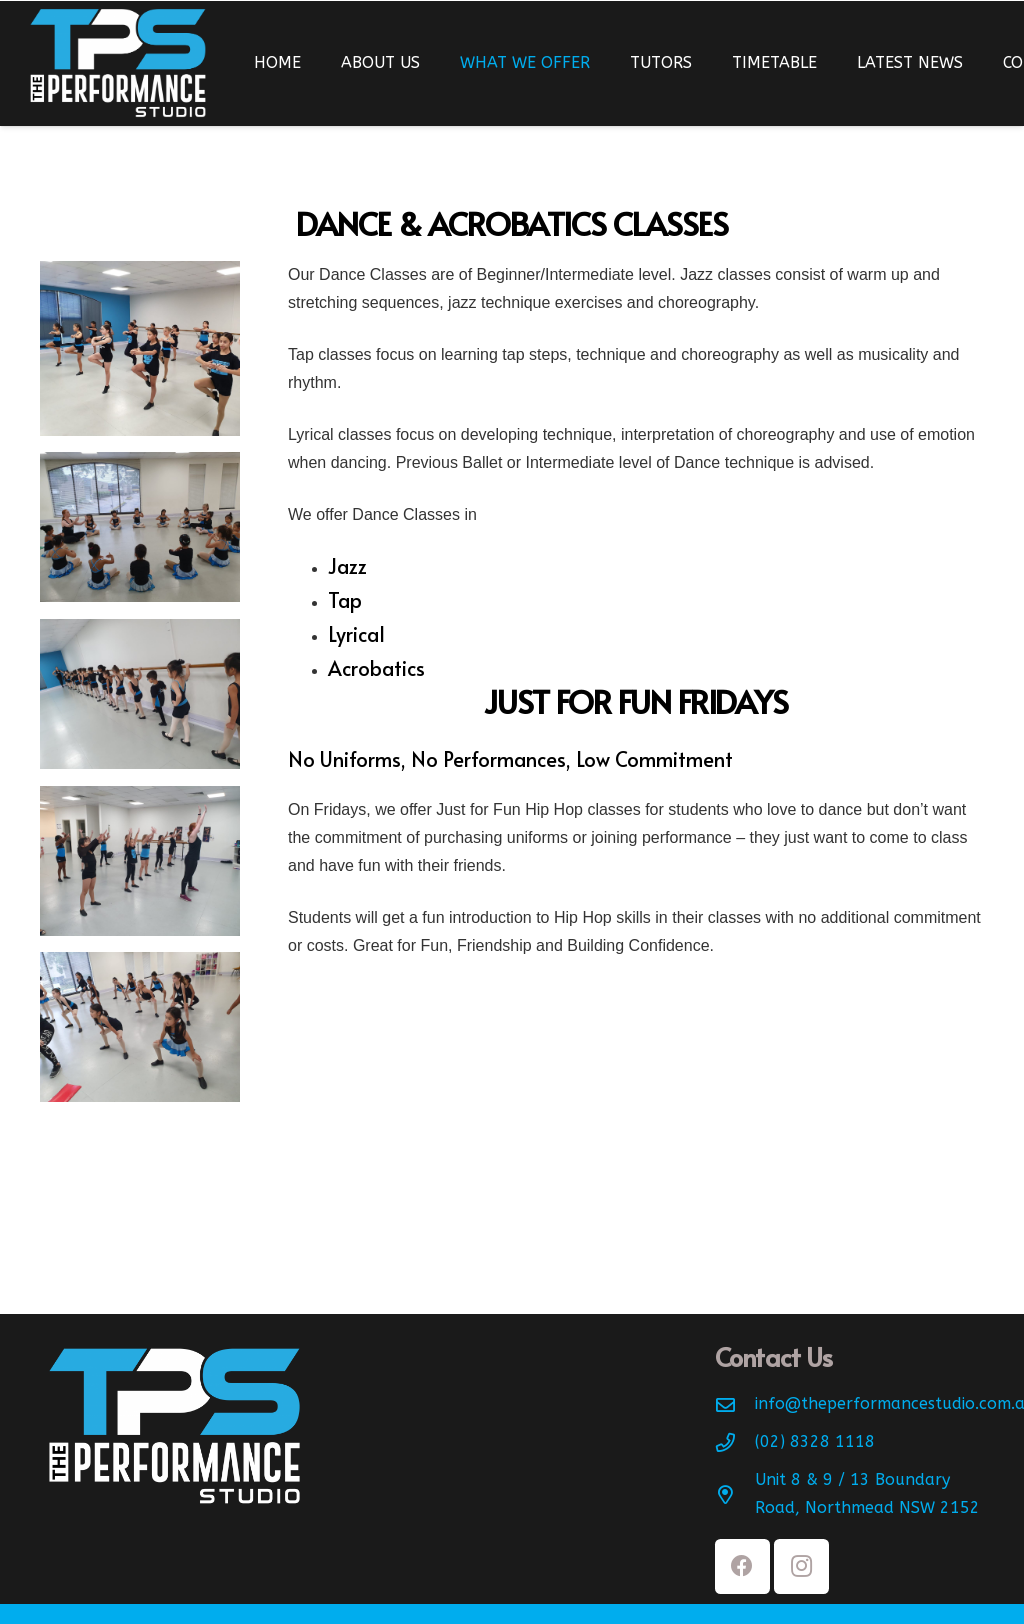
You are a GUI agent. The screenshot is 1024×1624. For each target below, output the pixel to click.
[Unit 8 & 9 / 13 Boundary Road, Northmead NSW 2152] (735, 1494)
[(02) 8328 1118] (735, 1442)
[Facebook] (742, 1566)
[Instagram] (801, 1566)
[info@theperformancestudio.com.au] (735, 1404)
